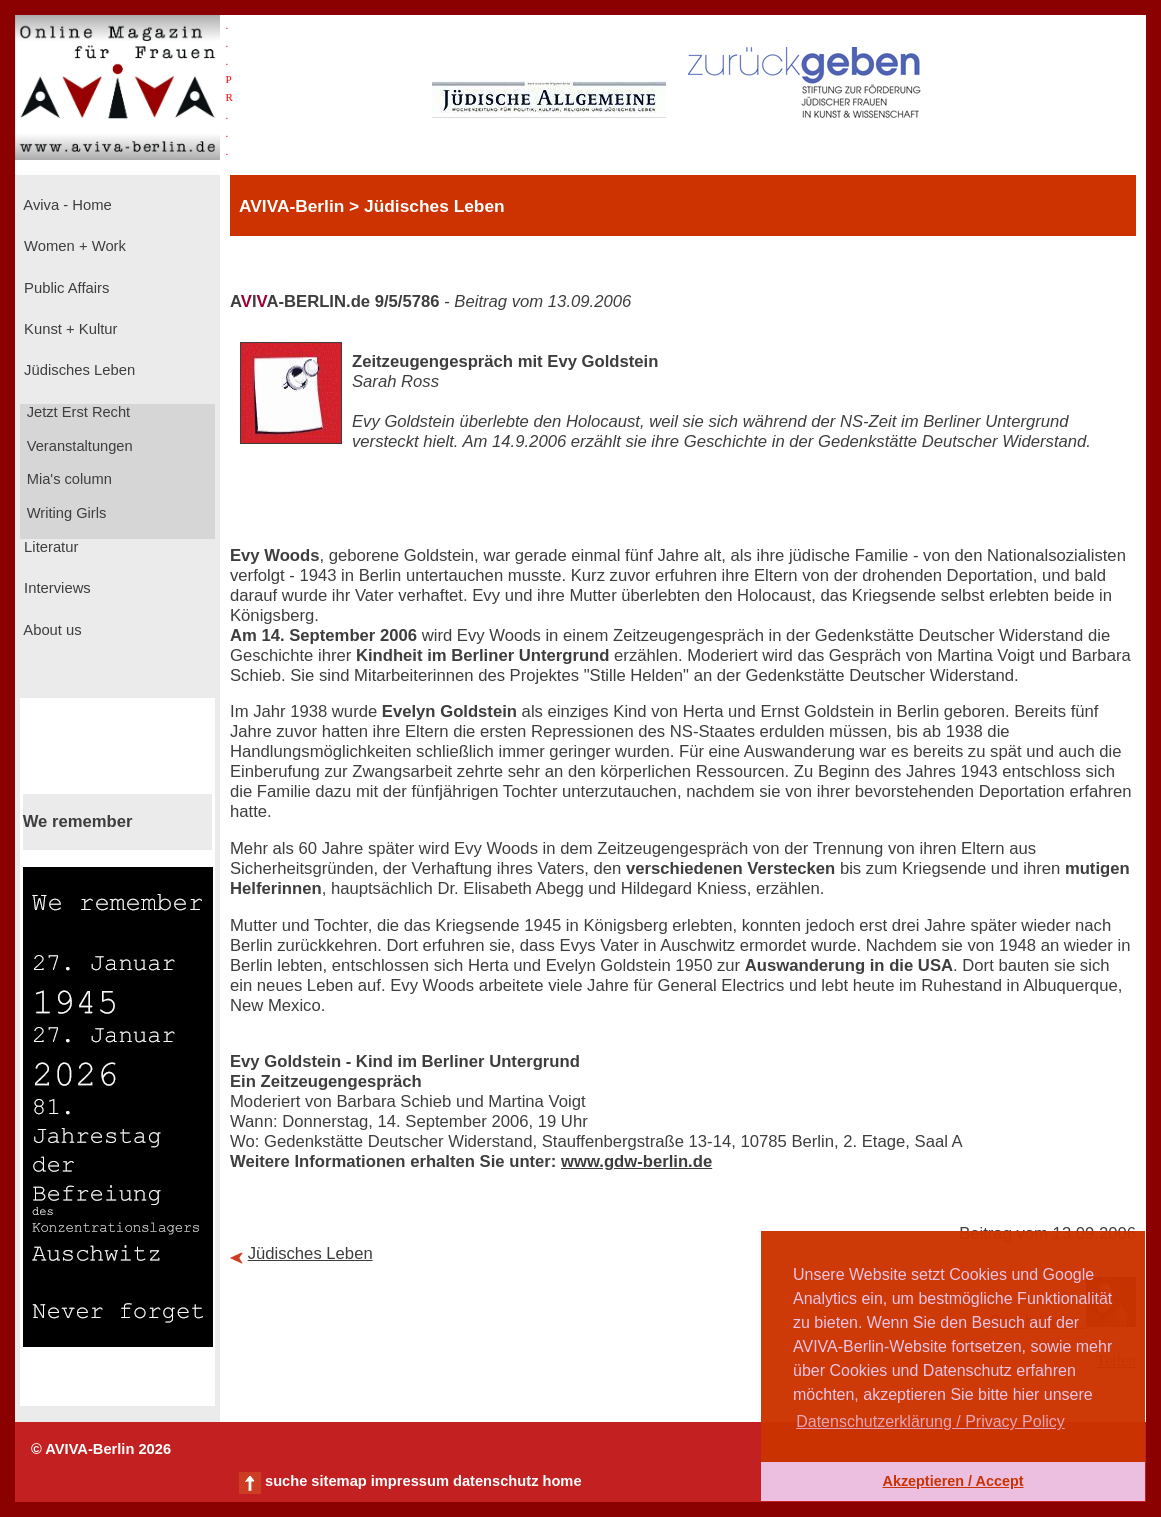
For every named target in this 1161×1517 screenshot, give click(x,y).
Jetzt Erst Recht (77, 412)
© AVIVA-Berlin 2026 (101, 1449)
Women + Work (73, 246)
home (561, 1481)
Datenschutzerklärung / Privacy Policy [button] (930, 1421)
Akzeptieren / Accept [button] (952, 1481)
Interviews (55, 588)
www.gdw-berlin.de (636, 1161)
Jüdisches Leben (77, 370)
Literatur (49, 547)
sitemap (338, 1481)
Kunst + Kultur (68, 329)
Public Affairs (64, 288)
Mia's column (67, 479)
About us (51, 630)
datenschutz (496, 1481)
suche (286, 1481)
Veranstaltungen (78, 446)
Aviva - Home (66, 205)
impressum (410, 1481)
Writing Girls (65, 513)
